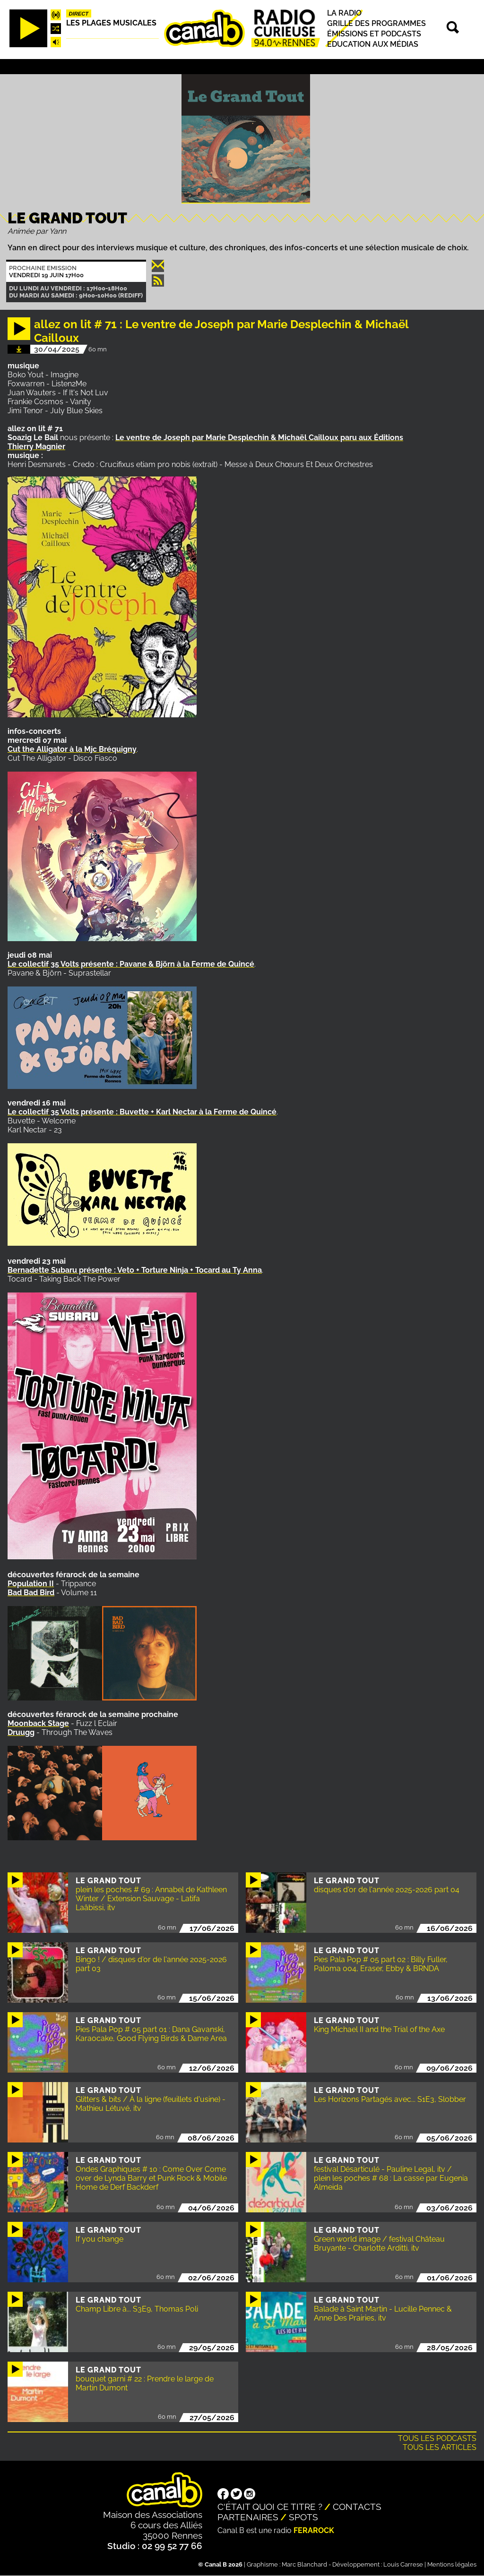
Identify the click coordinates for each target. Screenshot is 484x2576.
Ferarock (314, 2530)
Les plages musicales (111, 22)
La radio (344, 13)
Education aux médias (372, 44)
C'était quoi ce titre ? (269, 2506)
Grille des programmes (376, 23)
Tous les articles (439, 2447)
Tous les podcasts (437, 2438)
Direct (79, 14)
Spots (303, 2517)
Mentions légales (451, 2564)
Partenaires (247, 2517)
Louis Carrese (403, 2564)
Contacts (357, 2506)
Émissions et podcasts (374, 33)
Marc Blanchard (304, 2564)
